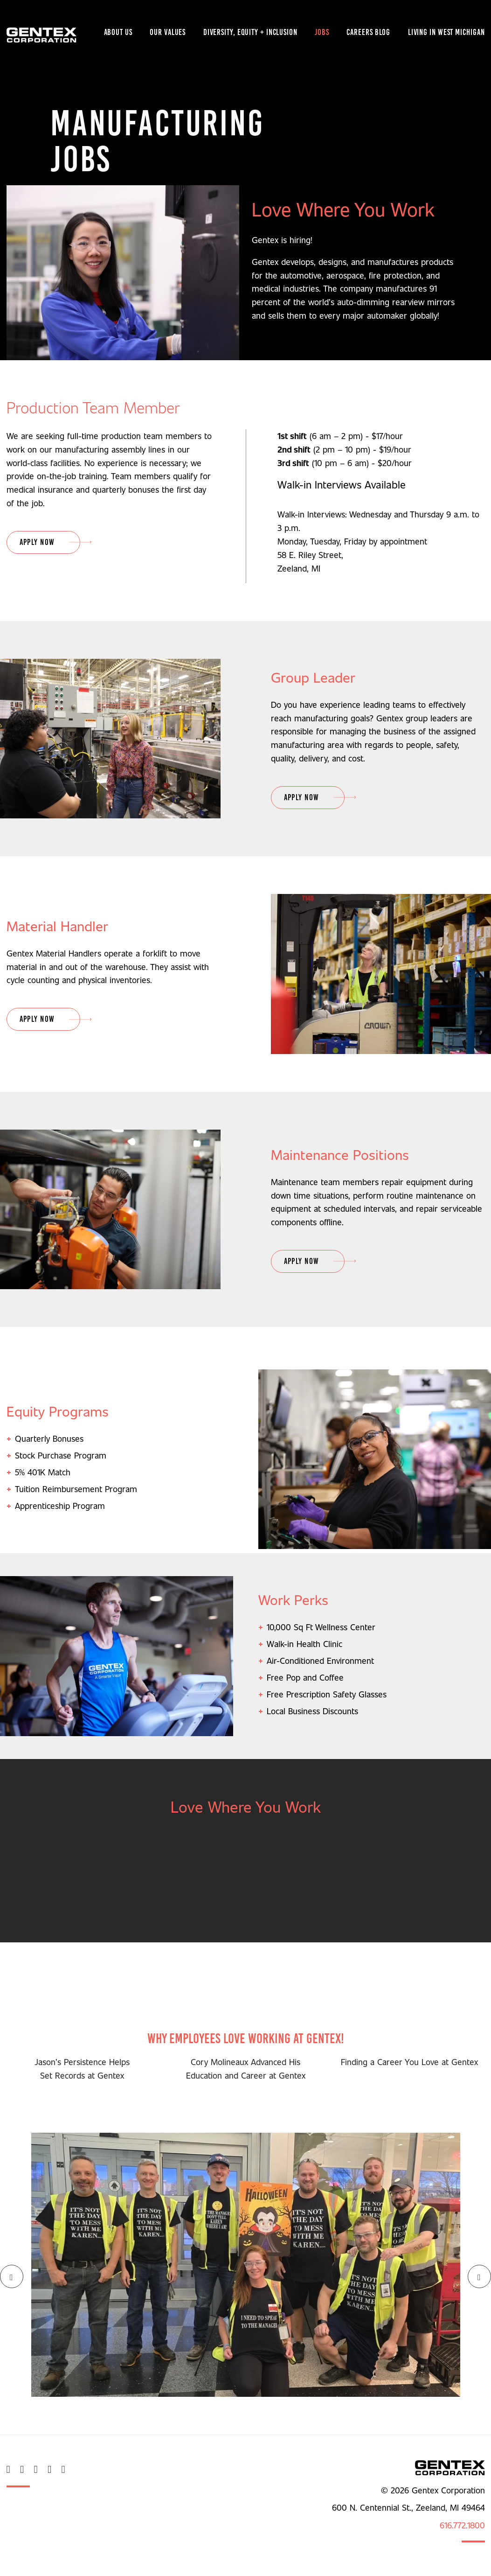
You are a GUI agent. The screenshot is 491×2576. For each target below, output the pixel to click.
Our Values (168, 32)
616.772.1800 (462, 2525)
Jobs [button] (322, 32)
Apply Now (37, 542)
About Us (118, 32)
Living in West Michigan (446, 32)
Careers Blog (368, 32)
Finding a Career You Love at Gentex (409, 2061)
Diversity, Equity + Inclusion (250, 32)
